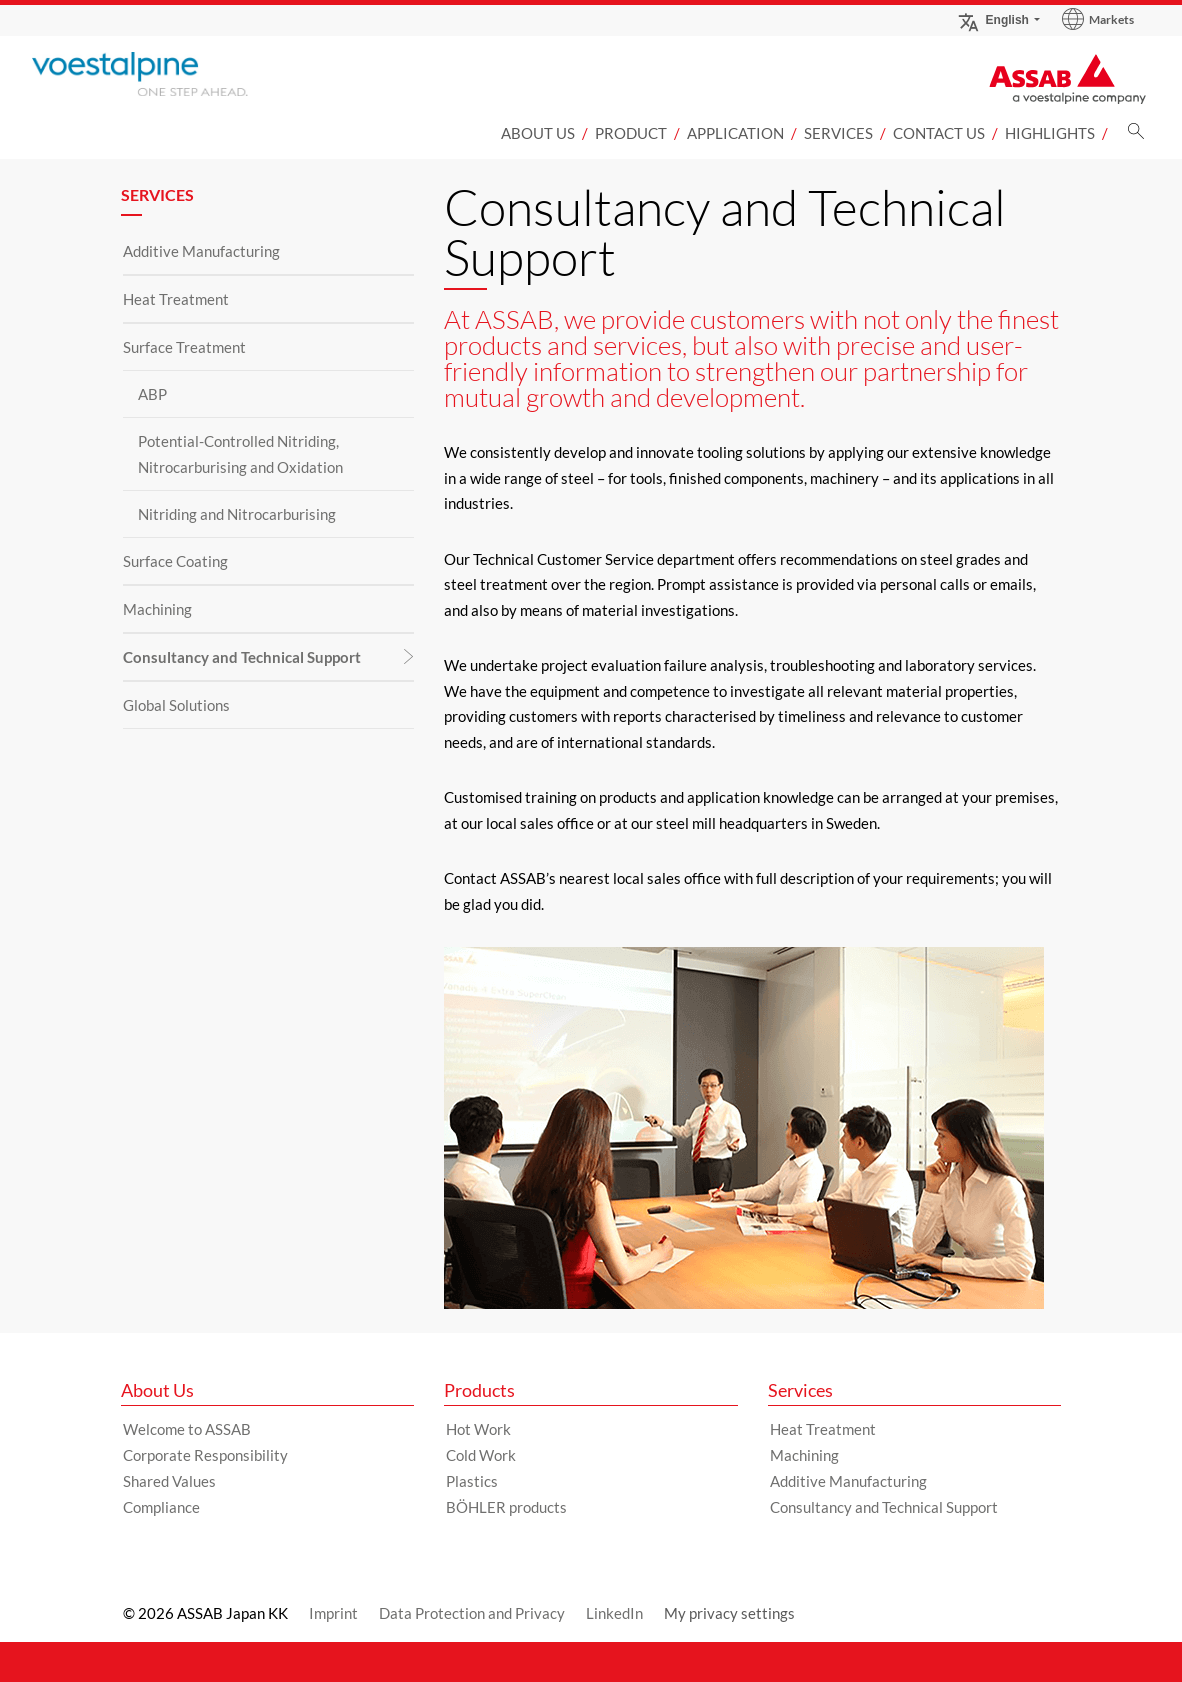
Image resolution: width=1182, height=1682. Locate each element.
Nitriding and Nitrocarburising (237, 514)
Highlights (1050, 133)
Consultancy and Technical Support (242, 657)
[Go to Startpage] (172, 74)
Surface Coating (175, 561)
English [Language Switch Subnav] (993, 19)
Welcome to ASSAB (187, 1429)
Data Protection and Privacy (472, 1613)
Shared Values (169, 1481)
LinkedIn (614, 1613)
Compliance (161, 1507)
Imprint (333, 1613)
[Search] (1136, 136)
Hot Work (478, 1429)
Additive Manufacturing (201, 251)
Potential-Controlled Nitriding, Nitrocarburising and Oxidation (240, 454)
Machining (157, 609)
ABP (152, 394)
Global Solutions (176, 705)
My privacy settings (729, 1613)
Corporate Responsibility (205, 1455)
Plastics (472, 1481)
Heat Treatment (176, 299)
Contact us (939, 133)
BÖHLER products (506, 1507)
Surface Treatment (184, 347)
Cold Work (481, 1455)
